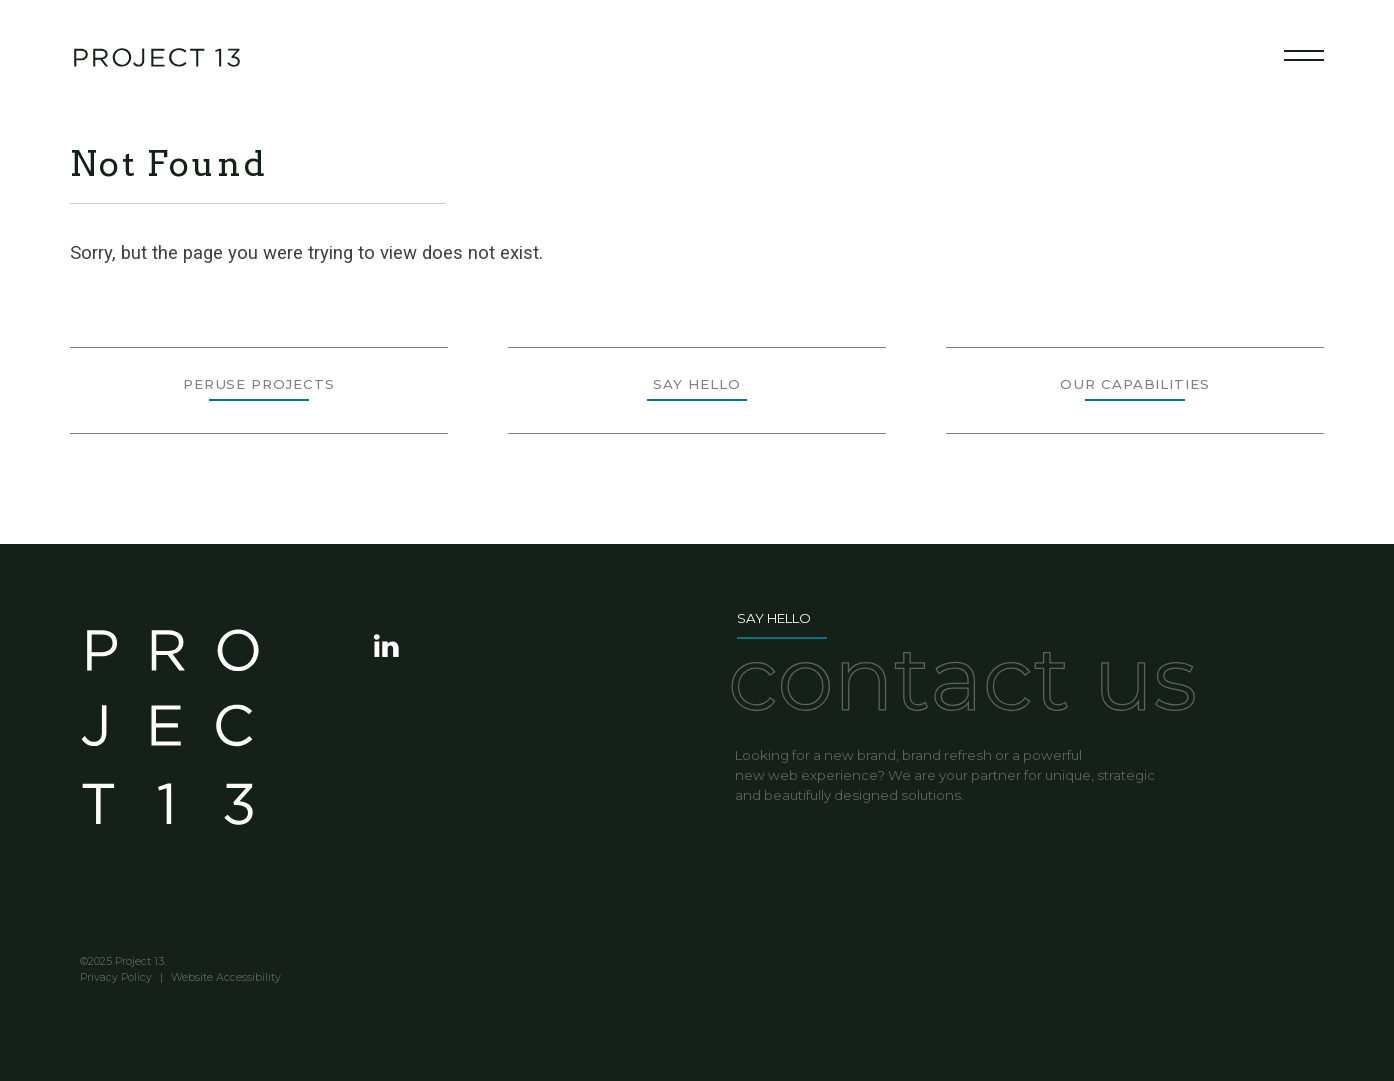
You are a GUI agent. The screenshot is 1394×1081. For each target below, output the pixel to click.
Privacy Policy (116, 978)
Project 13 (170, 739)
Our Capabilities (1135, 384)
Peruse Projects (259, 384)
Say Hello (696, 384)
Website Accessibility (226, 978)
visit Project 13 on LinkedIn (388, 646)
